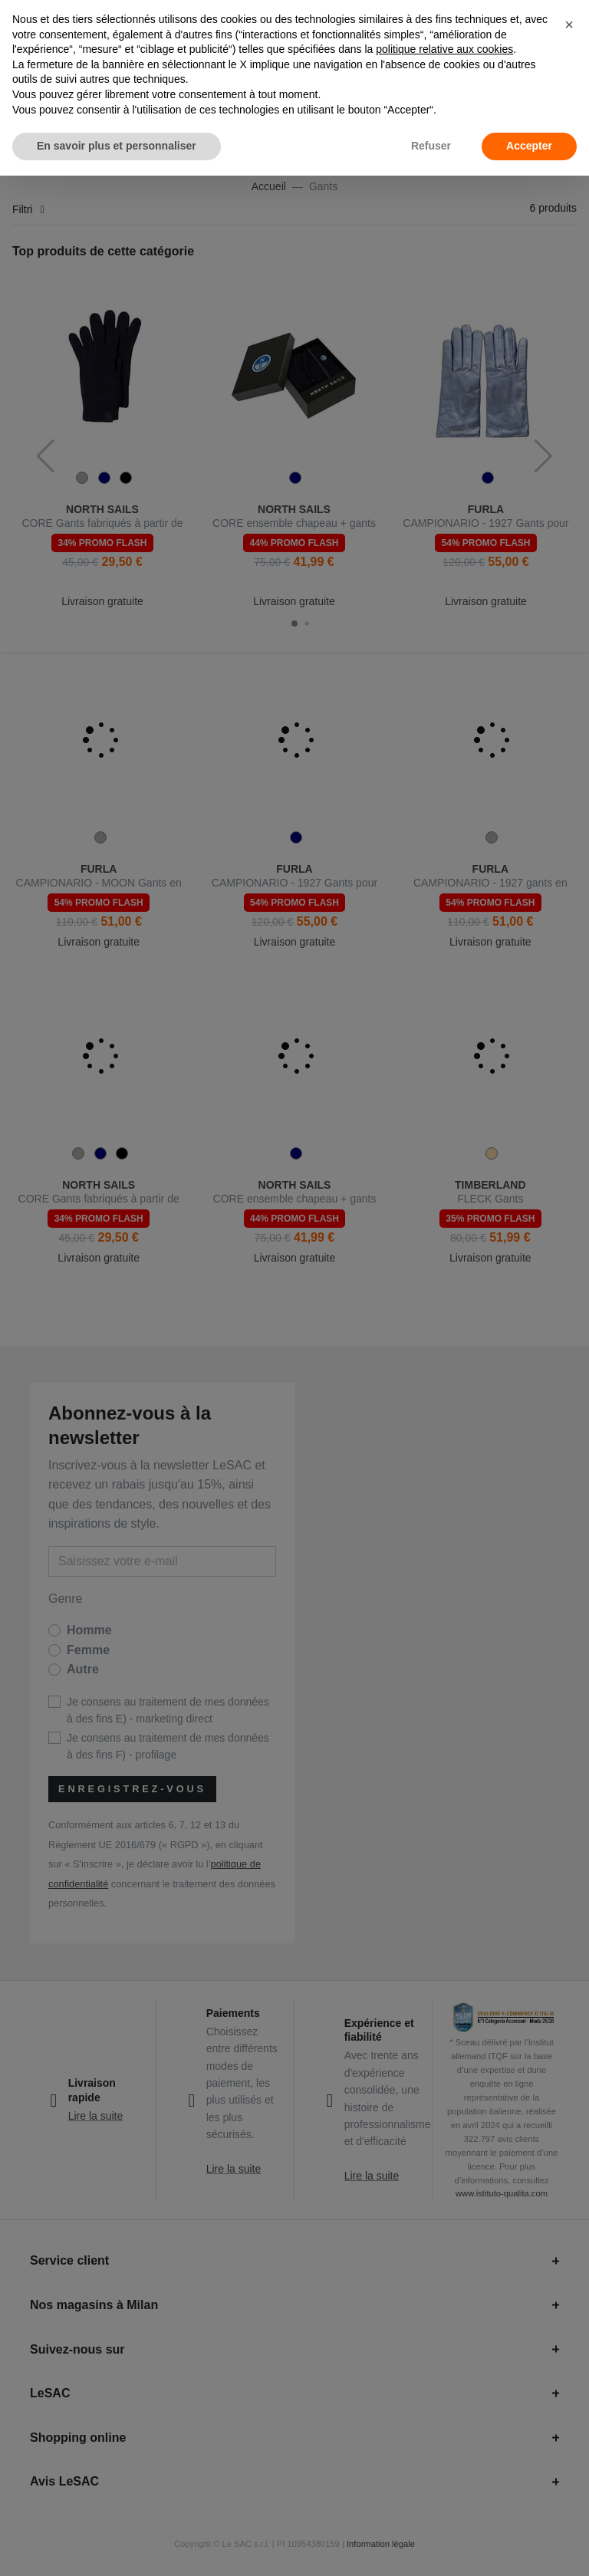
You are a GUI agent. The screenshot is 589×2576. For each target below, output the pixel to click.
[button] (569, 24)
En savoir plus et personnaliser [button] (116, 146)
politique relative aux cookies (444, 49)
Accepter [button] (529, 146)
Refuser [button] (431, 146)
